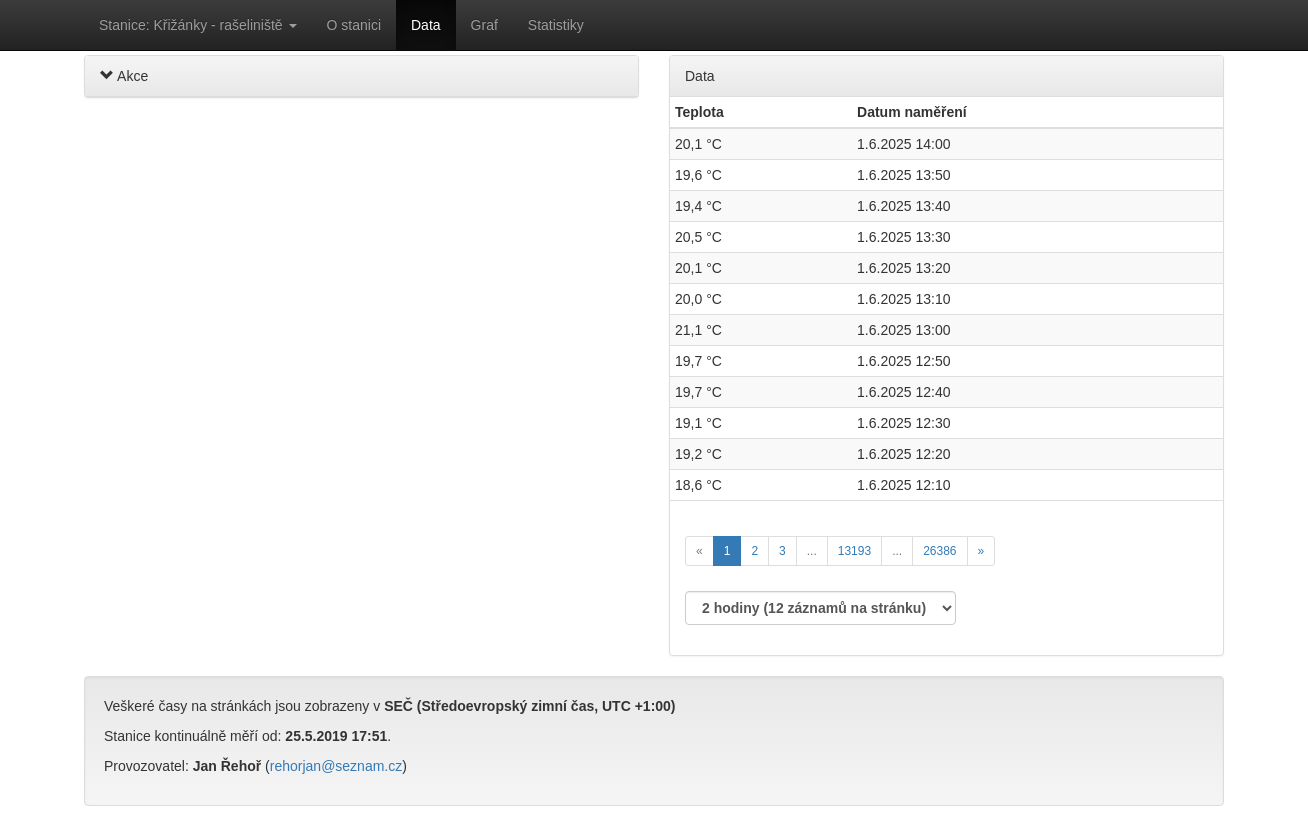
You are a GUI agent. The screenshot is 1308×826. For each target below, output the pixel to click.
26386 (939, 551)
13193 (854, 551)
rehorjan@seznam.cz (336, 766)
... (812, 551)
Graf (484, 25)
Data (426, 25)
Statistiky (556, 25)
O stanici (354, 25)
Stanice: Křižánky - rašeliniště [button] (198, 25)
